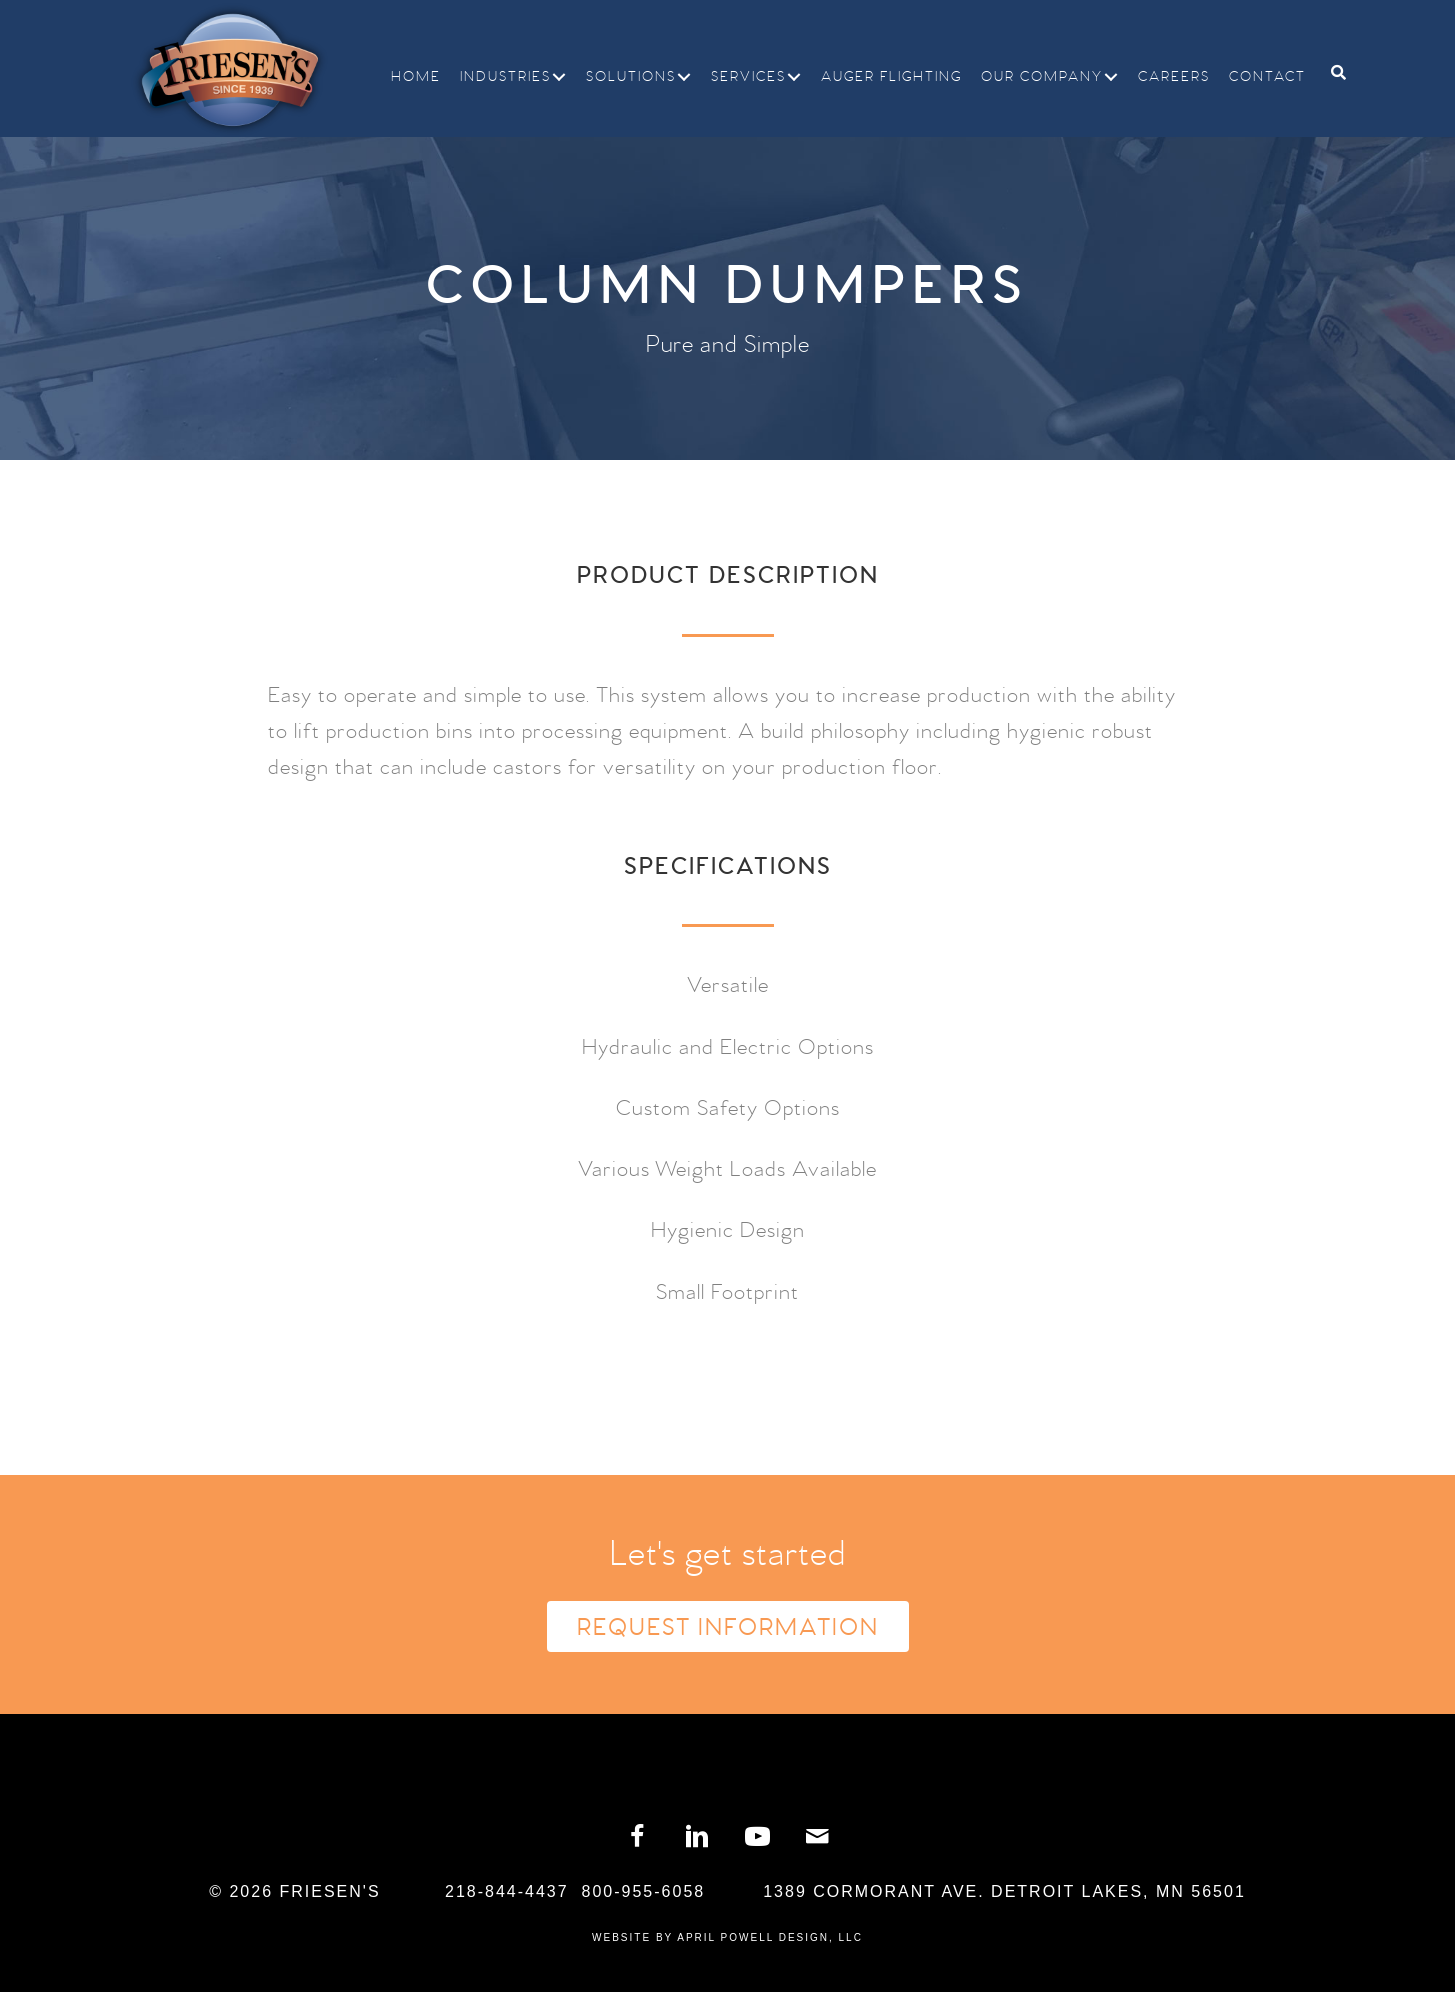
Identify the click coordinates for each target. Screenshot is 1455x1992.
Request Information (728, 1628)
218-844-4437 (507, 1891)
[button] (559, 77)
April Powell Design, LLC (770, 1937)
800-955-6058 (644, 1891)
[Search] (1331, 72)
